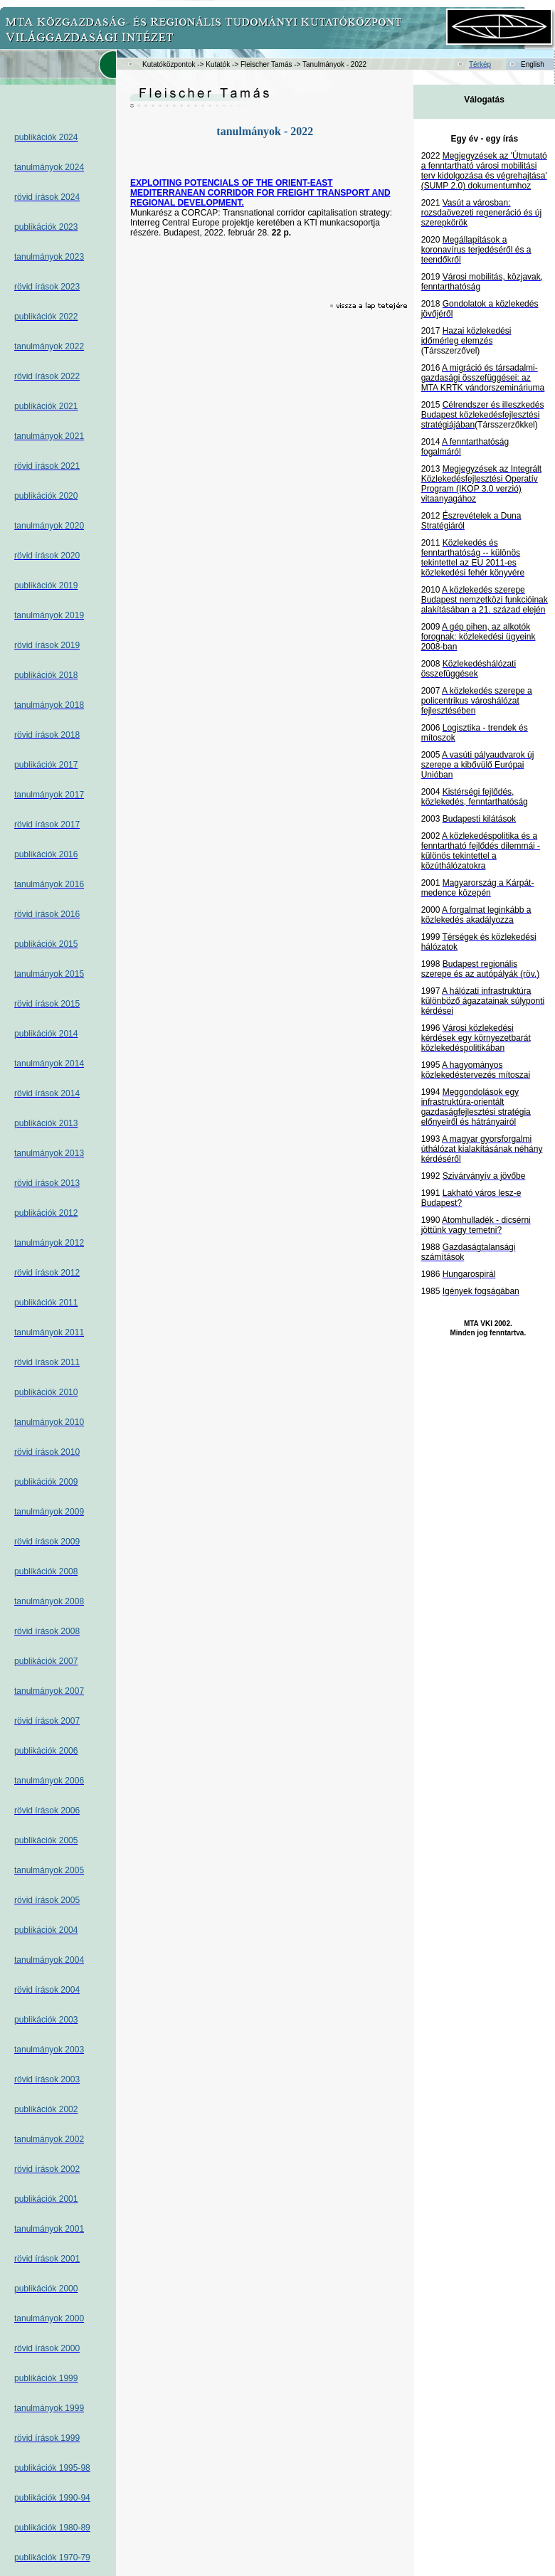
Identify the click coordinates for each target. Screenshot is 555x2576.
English (532, 64)
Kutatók (218, 64)
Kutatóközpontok (169, 64)
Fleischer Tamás (266, 64)
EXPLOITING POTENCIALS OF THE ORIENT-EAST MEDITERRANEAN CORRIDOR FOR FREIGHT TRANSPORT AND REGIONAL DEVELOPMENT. (260, 193)
